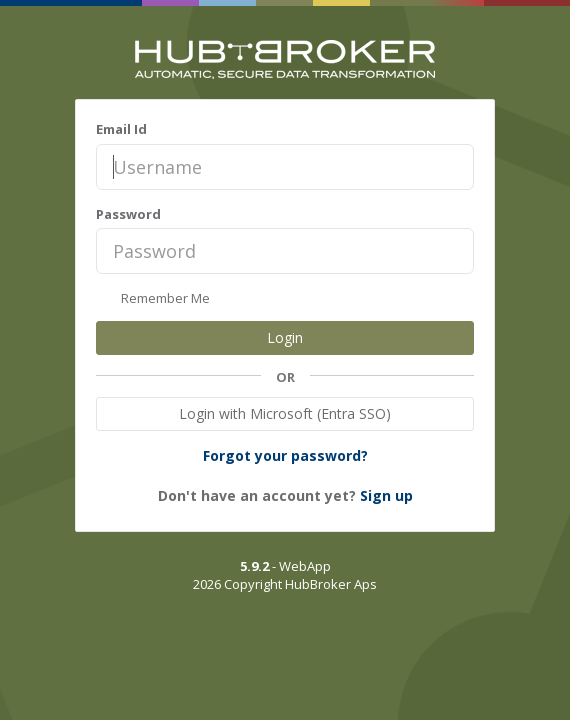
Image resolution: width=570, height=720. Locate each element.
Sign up (386, 495)
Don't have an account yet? (285, 495)
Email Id (121, 129)
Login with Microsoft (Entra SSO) (285, 413)
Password (128, 214)
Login (285, 337)
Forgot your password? (285, 455)
